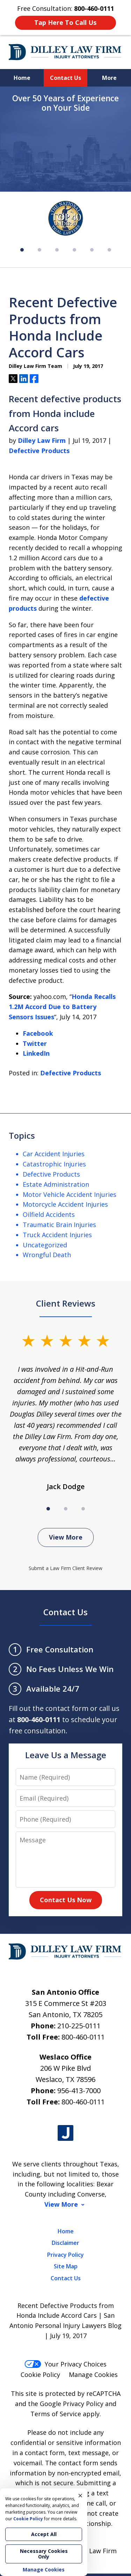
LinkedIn (36, 1053)
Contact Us (65, 78)
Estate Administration (56, 1184)
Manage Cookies (93, 2374)
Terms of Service (55, 2414)
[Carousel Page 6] (109, 250)
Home (22, 78)
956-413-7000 (79, 2090)
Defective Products (39, 450)
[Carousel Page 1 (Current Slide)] (22, 250)
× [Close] (80, 2495)
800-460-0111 (83, 2037)
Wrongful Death (47, 1255)
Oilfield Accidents (49, 1214)
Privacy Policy (65, 2255)
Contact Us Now (66, 1900)
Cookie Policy (40, 2374)
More (109, 78)
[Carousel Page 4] (74, 250)
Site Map (66, 2266)
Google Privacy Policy (71, 2403)
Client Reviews (65, 1303)
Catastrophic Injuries (54, 1164)
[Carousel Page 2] (39, 250)
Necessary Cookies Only (44, 2554)
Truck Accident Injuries (57, 1235)
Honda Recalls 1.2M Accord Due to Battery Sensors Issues (62, 1006)
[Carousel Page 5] (92, 250)
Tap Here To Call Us (65, 22)
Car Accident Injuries (54, 1154)
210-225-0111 (79, 2025)
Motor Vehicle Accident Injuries (69, 1194)
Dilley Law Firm (42, 440)
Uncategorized (45, 1245)
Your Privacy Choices (65, 2364)
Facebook (38, 1033)
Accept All (44, 2534)
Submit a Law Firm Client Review (65, 1568)
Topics (22, 1135)
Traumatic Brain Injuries (59, 1224)
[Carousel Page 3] (57, 250)
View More (65, 1537)
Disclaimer (65, 2243)
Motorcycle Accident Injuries (65, 1204)
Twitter (35, 1043)
